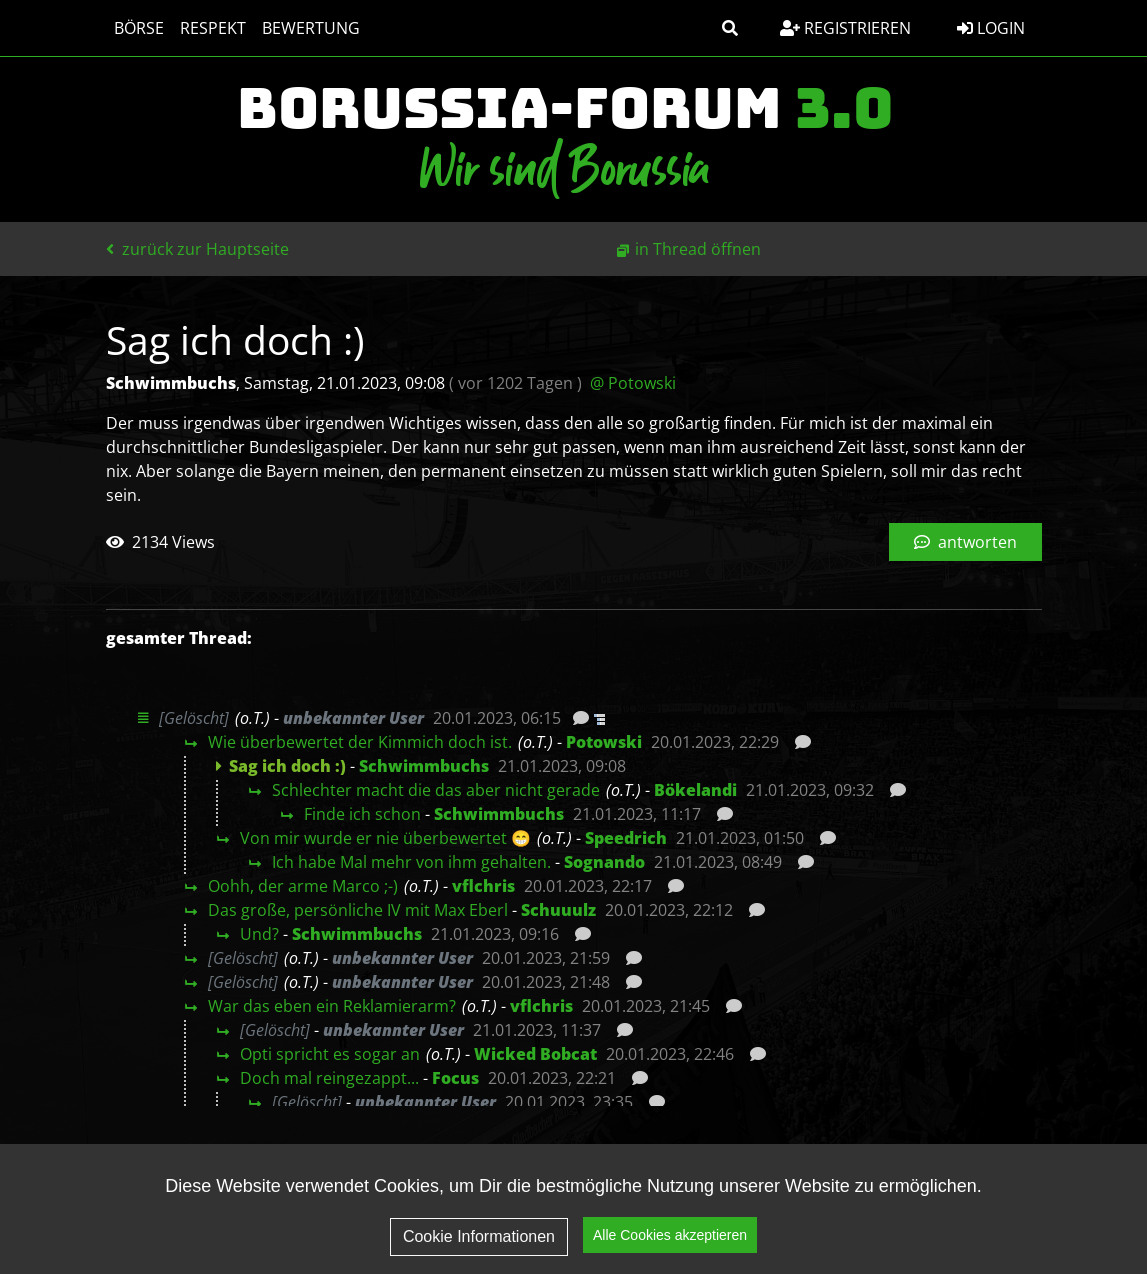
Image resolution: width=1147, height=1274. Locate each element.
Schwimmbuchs (424, 766)
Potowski (604, 742)
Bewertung (311, 28)
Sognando (604, 862)
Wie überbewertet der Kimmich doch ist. (360, 742)
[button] (730, 28)
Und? (259, 934)
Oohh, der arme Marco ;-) (303, 886)
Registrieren (845, 28)
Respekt (213, 28)
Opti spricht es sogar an (330, 1054)
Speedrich (626, 838)
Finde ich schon (362, 814)
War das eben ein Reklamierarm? (332, 1006)
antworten (965, 542)
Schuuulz (558, 910)
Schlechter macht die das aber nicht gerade (436, 790)
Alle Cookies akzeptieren (670, 1235)
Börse (139, 28)
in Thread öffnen (698, 249)
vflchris (483, 886)
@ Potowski (633, 383)
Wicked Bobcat (535, 1054)
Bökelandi (695, 790)
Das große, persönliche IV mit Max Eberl (358, 910)
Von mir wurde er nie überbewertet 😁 (385, 838)
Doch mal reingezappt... (329, 1078)
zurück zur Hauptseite (197, 249)
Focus (455, 1078)
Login (991, 28)
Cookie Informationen (479, 1236)
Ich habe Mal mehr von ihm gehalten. (411, 862)
